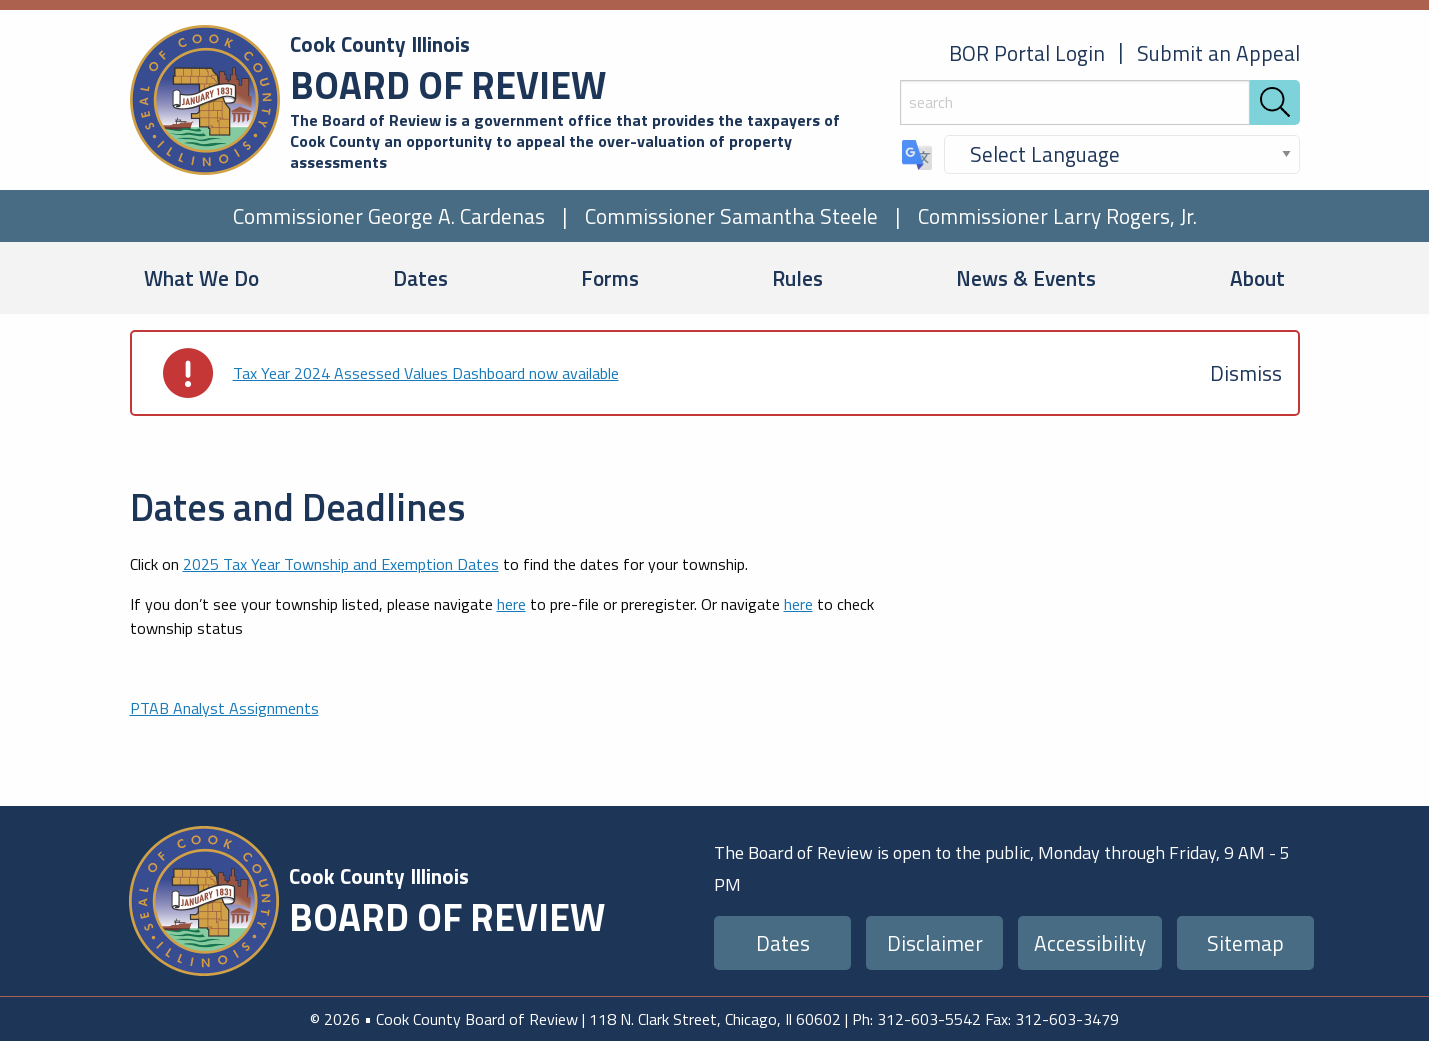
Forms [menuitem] (610, 278)
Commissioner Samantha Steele (731, 216)
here (511, 604)
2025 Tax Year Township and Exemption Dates (341, 564)
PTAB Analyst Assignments (224, 708)
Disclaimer (935, 943)
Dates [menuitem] (420, 278)
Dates (783, 943)
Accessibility (1090, 943)
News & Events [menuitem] (1026, 278)
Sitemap (1245, 943)
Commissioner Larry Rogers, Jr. (1057, 216)
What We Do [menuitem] (201, 278)
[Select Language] (1121, 154)
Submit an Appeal (1218, 53)
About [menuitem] (1257, 278)
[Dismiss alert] (1246, 373)
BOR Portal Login (1027, 53)
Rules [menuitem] (797, 278)
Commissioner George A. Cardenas (389, 216)
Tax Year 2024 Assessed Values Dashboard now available (426, 373)
